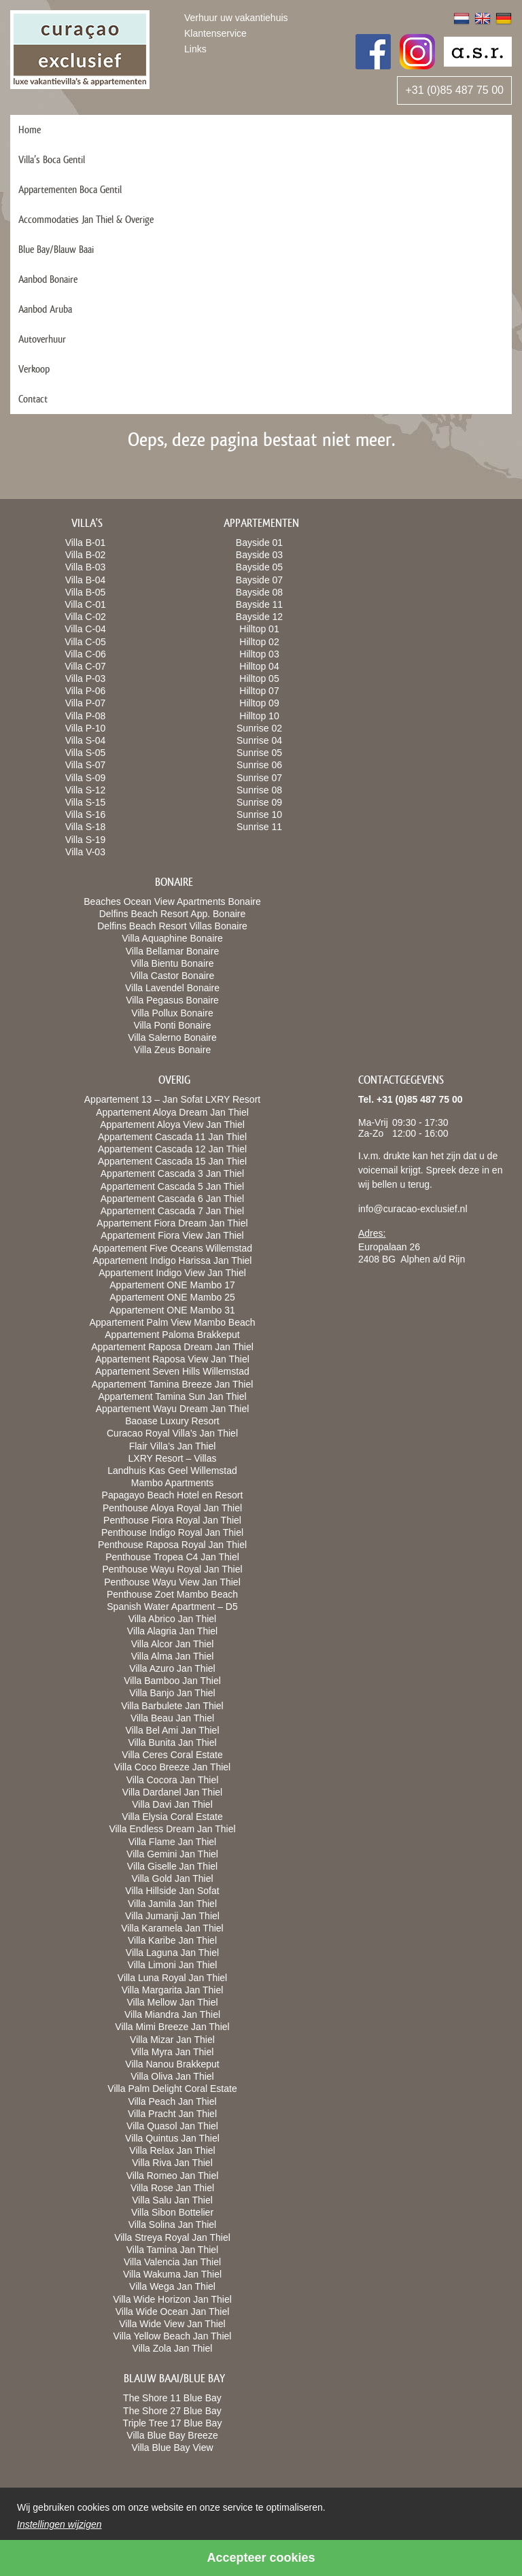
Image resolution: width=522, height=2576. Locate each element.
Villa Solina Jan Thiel (172, 2224)
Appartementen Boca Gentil (70, 189)
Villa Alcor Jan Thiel (172, 1643)
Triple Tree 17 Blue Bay (172, 2423)
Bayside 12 (259, 616)
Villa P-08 (85, 715)
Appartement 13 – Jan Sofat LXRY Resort (172, 1099)
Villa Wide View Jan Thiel (172, 2323)
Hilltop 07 (259, 690)
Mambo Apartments (172, 1482)
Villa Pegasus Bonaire (172, 1000)
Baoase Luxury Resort (172, 1420)
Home (29, 129)
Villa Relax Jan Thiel (172, 2150)
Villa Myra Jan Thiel (172, 2051)
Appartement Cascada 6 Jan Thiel (172, 1198)
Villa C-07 (85, 666)
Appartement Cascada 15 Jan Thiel (172, 1161)
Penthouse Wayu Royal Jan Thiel (172, 1569)
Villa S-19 (85, 839)
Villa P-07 (85, 703)
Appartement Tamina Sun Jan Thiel (172, 1396)
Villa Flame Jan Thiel (172, 1841)
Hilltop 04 (259, 666)
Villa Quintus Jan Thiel (172, 2138)
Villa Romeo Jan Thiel (172, 2175)
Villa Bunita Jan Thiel (172, 1742)
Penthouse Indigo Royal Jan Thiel (172, 1532)
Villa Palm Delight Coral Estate (172, 2088)
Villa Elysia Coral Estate (172, 1816)
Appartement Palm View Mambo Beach (172, 1322)
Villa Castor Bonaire (172, 975)
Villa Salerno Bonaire (172, 1037)
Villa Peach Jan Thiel (172, 2101)
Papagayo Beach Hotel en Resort (172, 1495)
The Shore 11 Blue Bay (172, 2397)
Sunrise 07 (259, 777)
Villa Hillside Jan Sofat (172, 1890)
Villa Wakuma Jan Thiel (172, 2274)
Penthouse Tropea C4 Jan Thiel (172, 1556)
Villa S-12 (85, 790)
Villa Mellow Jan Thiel (172, 2002)
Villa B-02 (85, 554)
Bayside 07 (259, 579)
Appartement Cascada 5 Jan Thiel (172, 1186)
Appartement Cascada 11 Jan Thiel (172, 1136)
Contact (33, 398)
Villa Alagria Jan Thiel (172, 1631)
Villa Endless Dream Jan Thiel (172, 1828)
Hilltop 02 (259, 641)
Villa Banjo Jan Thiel (172, 1692)
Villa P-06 (85, 690)
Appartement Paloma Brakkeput (172, 1334)
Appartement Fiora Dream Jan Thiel (172, 1223)
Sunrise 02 (259, 728)
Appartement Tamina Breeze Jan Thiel (173, 1384)
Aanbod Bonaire (47, 279)
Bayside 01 (259, 542)
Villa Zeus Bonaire (172, 1049)
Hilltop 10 (259, 715)
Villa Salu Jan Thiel (172, 2200)
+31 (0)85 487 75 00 (454, 90)
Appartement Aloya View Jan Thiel (172, 1124)
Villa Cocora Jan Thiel (172, 1779)
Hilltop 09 (259, 703)
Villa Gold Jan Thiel (172, 1878)
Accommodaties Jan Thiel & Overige (86, 219)
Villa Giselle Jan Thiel (172, 1866)
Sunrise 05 (259, 752)
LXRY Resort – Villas (172, 1458)
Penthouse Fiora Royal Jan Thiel (172, 1520)
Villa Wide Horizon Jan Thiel (172, 2299)
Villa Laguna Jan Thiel (172, 1952)
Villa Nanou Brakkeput (172, 2064)
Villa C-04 (85, 628)
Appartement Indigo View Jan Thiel (172, 1272)
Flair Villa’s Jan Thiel (172, 1446)
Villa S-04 (85, 740)
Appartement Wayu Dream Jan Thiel (172, 1408)
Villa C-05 (85, 641)
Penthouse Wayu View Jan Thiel (172, 1582)
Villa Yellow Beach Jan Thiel (173, 2336)
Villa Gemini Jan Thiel (172, 1854)
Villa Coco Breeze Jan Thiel (172, 1767)
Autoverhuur (42, 338)
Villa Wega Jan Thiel (172, 2286)
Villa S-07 (85, 764)
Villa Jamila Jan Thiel (172, 1903)
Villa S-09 (85, 777)
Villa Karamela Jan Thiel (172, 1928)
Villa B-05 (85, 592)
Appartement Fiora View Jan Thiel (172, 1235)
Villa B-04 (85, 579)
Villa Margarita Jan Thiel (173, 1990)
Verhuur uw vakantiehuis (236, 17)
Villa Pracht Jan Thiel (172, 2113)
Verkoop (34, 368)
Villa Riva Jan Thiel (172, 2162)
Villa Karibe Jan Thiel (172, 1940)
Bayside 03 (259, 554)
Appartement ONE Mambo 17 (171, 1285)
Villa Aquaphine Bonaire (172, 938)
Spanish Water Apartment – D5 (172, 1606)
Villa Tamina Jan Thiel (172, 2249)
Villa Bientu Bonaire (172, 963)
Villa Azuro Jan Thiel (172, 1668)
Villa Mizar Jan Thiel (172, 2039)
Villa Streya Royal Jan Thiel (172, 2237)
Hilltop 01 (259, 628)
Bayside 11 (259, 604)
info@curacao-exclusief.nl (413, 1208)
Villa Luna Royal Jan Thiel (172, 1977)
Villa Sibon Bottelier (172, 2212)
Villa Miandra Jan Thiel (172, 2014)
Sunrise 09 (259, 802)
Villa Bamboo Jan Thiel (172, 1680)
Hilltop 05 (259, 678)
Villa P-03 (85, 678)
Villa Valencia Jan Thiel (172, 2261)
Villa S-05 (85, 752)
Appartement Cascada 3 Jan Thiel (172, 1173)
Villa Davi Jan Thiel (172, 1804)
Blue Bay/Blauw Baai (56, 249)
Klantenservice (215, 33)
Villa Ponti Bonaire (172, 1025)
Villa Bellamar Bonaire (172, 951)
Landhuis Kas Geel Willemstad (172, 1470)
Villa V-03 (85, 851)
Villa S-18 (85, 826)
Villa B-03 (85, 567)
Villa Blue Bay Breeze (172, 2435)
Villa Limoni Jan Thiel (173, 1964)
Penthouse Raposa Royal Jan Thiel (172, 1544)
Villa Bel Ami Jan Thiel (173, 1730)
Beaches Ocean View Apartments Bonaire (172, 901)
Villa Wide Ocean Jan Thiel (173, 2311)
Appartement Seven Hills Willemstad (172, 1371)
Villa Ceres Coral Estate (172, 1754)
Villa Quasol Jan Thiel (172, 2125)
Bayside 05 (259, 567)
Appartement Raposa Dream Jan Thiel (172, 1346)
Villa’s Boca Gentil (51, 159)
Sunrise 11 (259, 826)
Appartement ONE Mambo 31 (171, 1310)
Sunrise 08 (259, 790)
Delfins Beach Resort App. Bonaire (172, 913)
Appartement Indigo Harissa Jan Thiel (172, 1260)
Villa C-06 (85, 654)
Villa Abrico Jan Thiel (172, 1618)
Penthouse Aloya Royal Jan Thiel (172, 1507)
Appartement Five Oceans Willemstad (172, 1248)
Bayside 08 (259, 592)
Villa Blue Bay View (172, 2447)
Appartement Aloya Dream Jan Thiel (172, 1112)
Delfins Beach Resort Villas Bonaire (172, 926)
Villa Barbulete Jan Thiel (172, 1705)
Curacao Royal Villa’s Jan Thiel (172, 1433)
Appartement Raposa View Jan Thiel (172, 1359)
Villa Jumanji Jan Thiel (172, 1915)
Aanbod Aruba (45, 309)
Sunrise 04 (259, 740)
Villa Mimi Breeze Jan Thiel (172, 2026)
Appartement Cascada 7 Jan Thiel (172, 1210)
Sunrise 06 (259, 764)
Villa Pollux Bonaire (172, 1013)
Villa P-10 (85, 728)
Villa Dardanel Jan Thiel (172, 1792)
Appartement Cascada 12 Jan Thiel (172, 1149)
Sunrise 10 (259, 814)
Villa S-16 (85, 814)
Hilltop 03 (259, 654)
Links (195, 49)
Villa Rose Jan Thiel (172, 2187)
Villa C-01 (85, 604)
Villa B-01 (85, 542)
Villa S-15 (85, 802)
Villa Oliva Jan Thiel (171, 2076)
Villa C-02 (85, 616)
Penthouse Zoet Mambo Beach (172, 1594)
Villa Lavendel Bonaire (172, 987)
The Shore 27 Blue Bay (172, 2410)
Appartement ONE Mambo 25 (171, 1297)
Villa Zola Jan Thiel (173, 2348)
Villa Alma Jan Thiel (172, 1656)
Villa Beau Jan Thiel (172, 1718)
